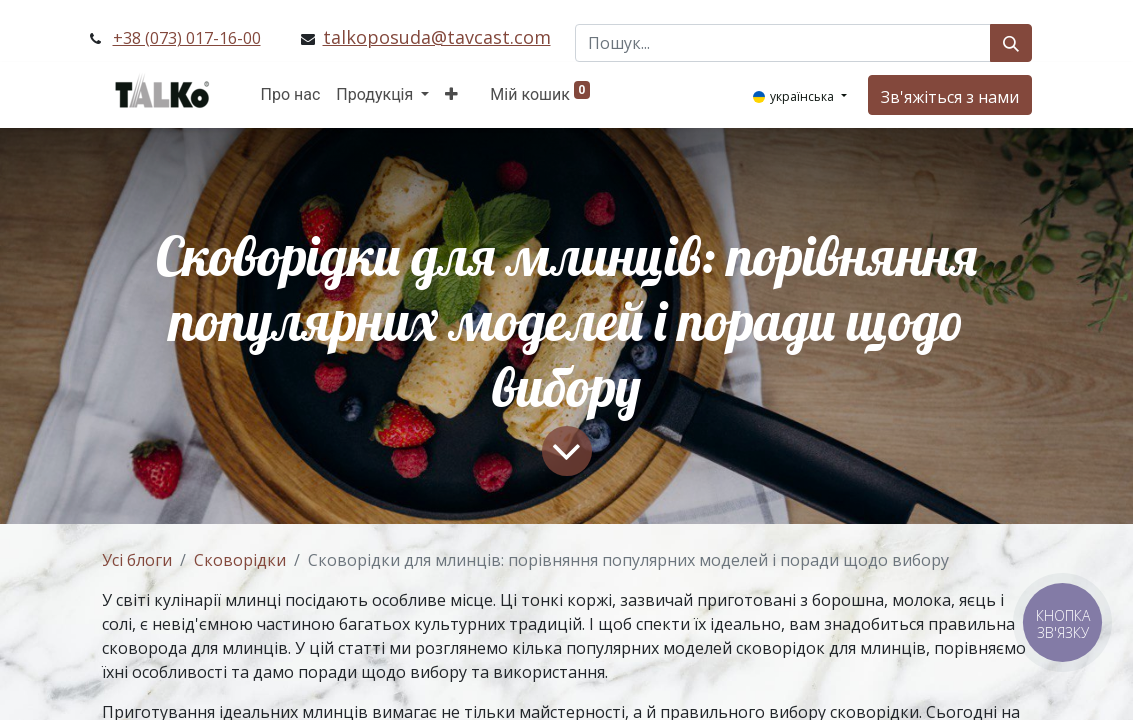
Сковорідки (240, 560)
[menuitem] (291, 95)
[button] (451, 95)
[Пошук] (1011, 43)
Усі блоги (137, 560)
